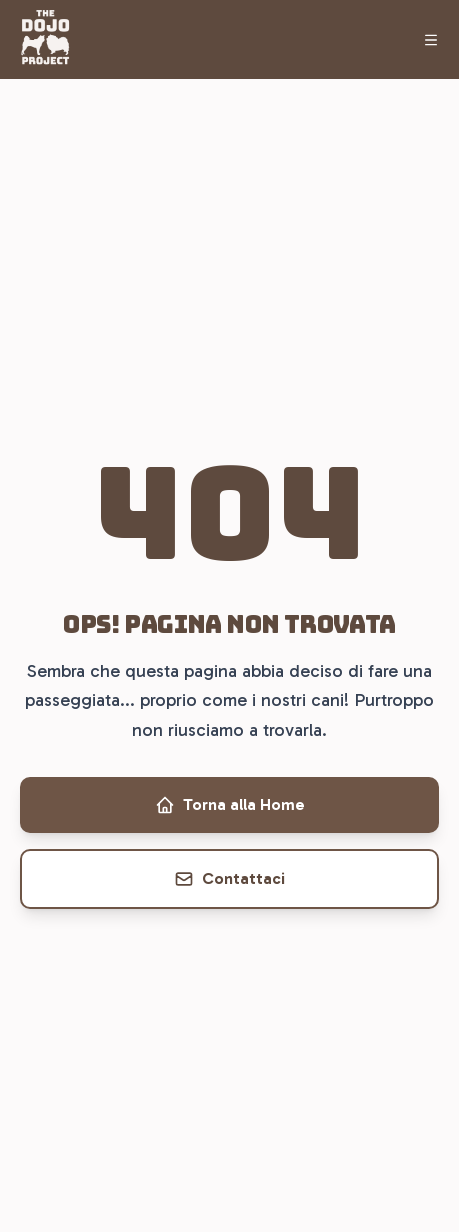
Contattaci (229, 879)
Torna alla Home (230, 805)
